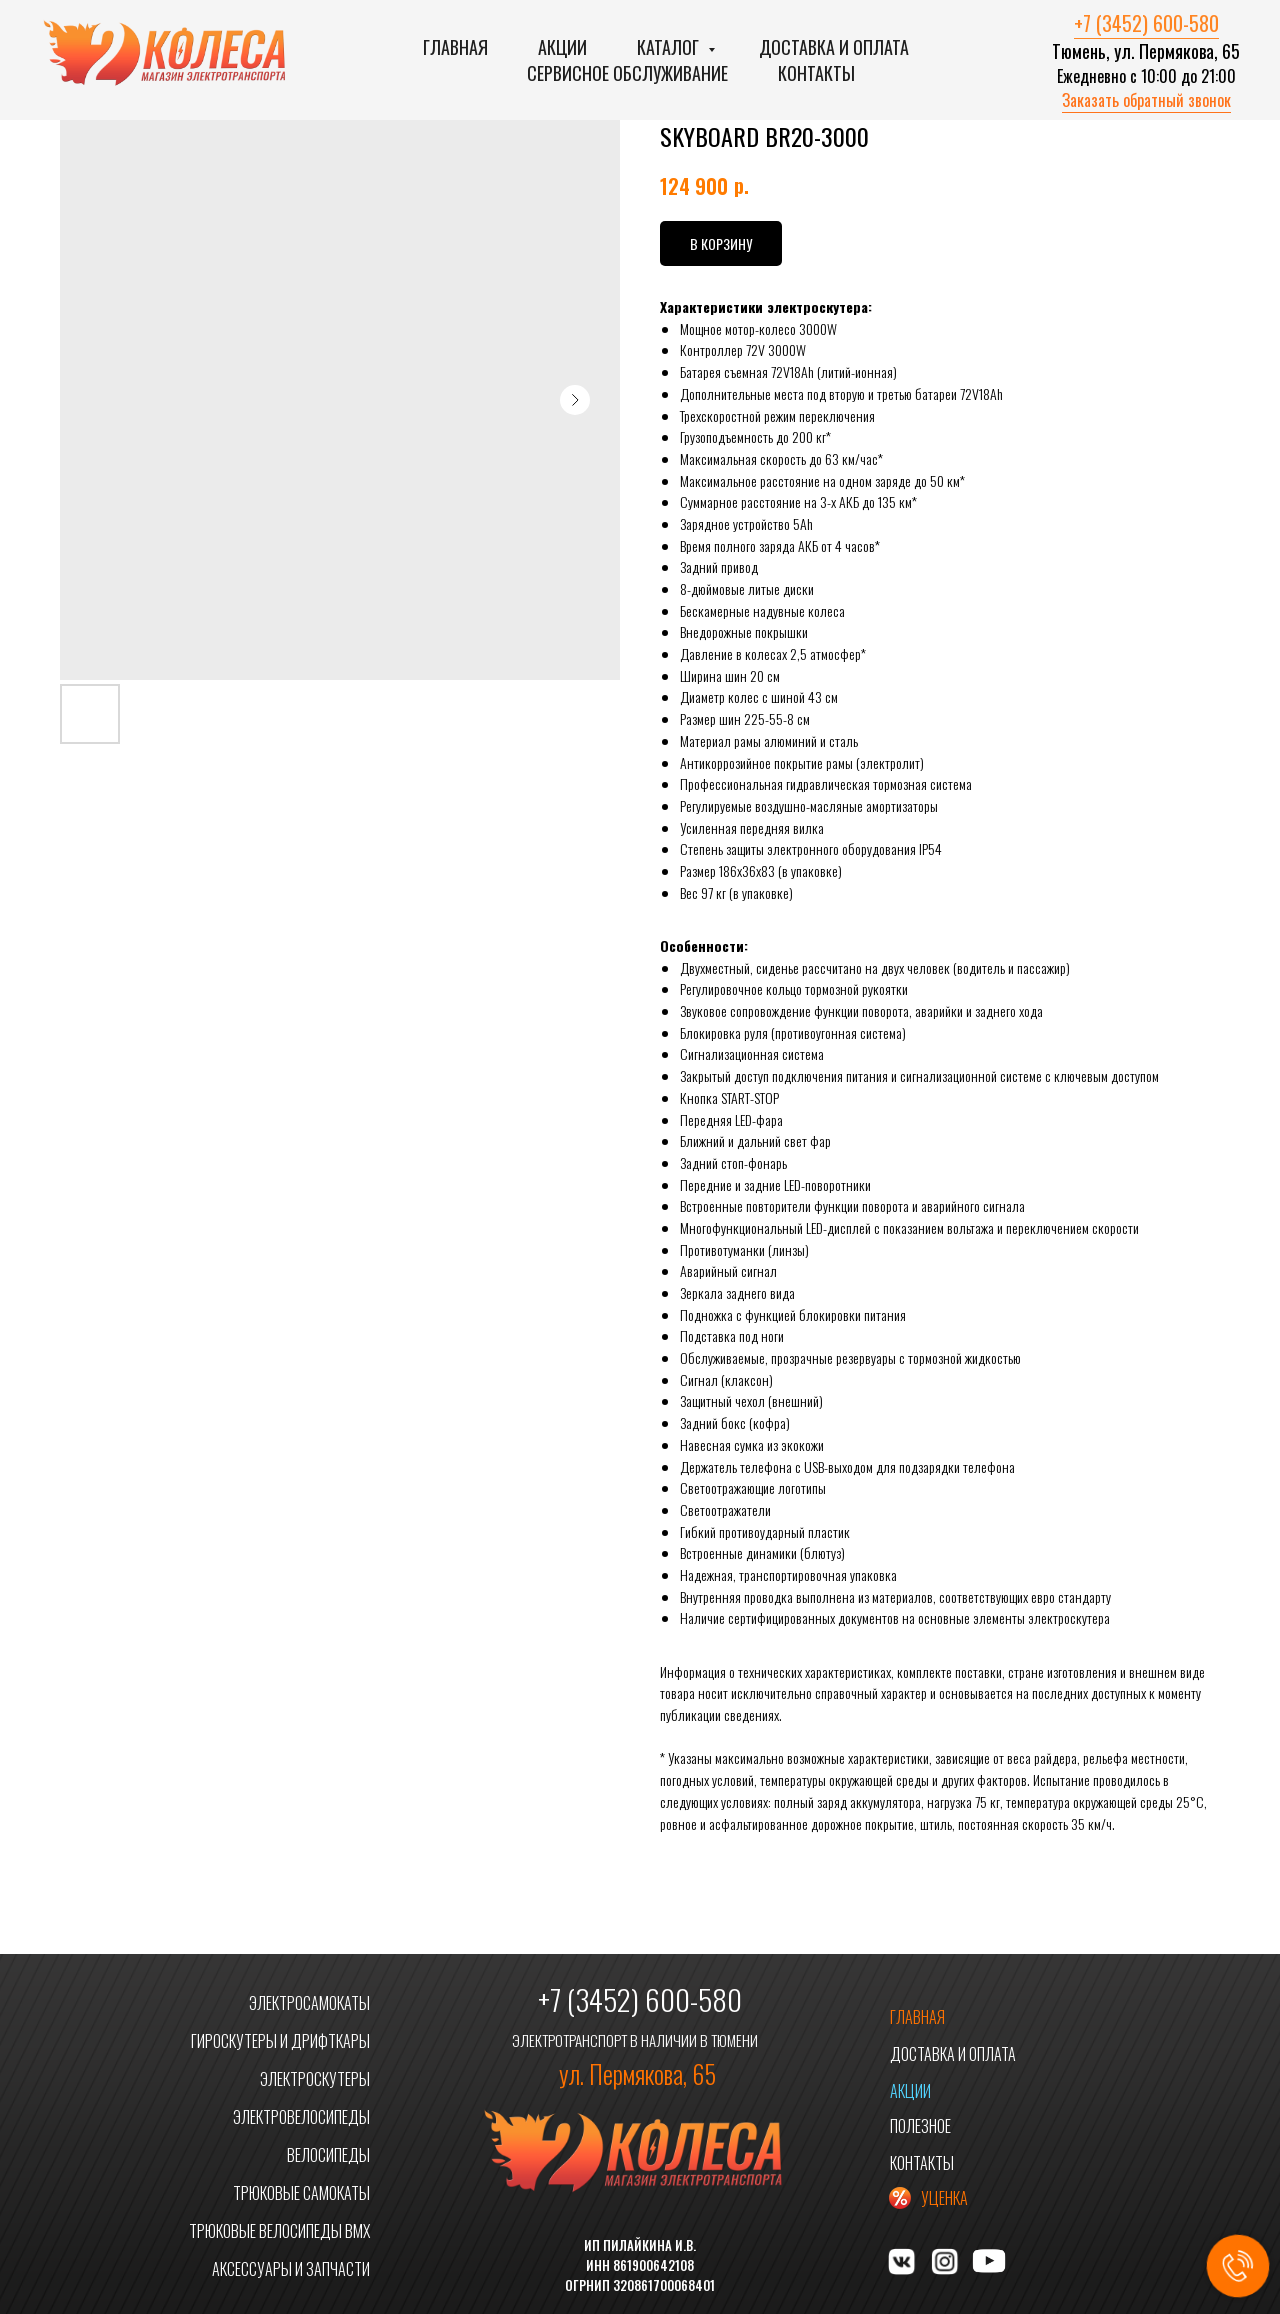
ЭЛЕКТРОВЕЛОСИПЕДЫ (301, 2117)
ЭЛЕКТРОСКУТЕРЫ (315, 2079)
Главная (455, 47)
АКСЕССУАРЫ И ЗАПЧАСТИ (291, 2269)
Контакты (816, 73)
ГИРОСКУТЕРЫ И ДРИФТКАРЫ (280, 2041)
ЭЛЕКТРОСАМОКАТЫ (309, 2003)
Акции (562, 47)
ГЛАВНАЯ (917, 2017)
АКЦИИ (910, 2091)
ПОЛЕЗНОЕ (920, 2126)
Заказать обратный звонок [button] (1146, 100)
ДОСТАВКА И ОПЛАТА (953, 2054)
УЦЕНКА (944, 2198)
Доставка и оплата (834, 47)
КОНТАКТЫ (922, 2163)
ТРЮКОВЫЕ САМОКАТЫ (301, 2193)
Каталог (670, 47)
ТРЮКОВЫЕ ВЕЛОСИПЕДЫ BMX (279, 2231)
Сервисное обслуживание (627, 73)
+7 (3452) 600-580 (1146, 23)
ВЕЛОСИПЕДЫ (328, 2155)
